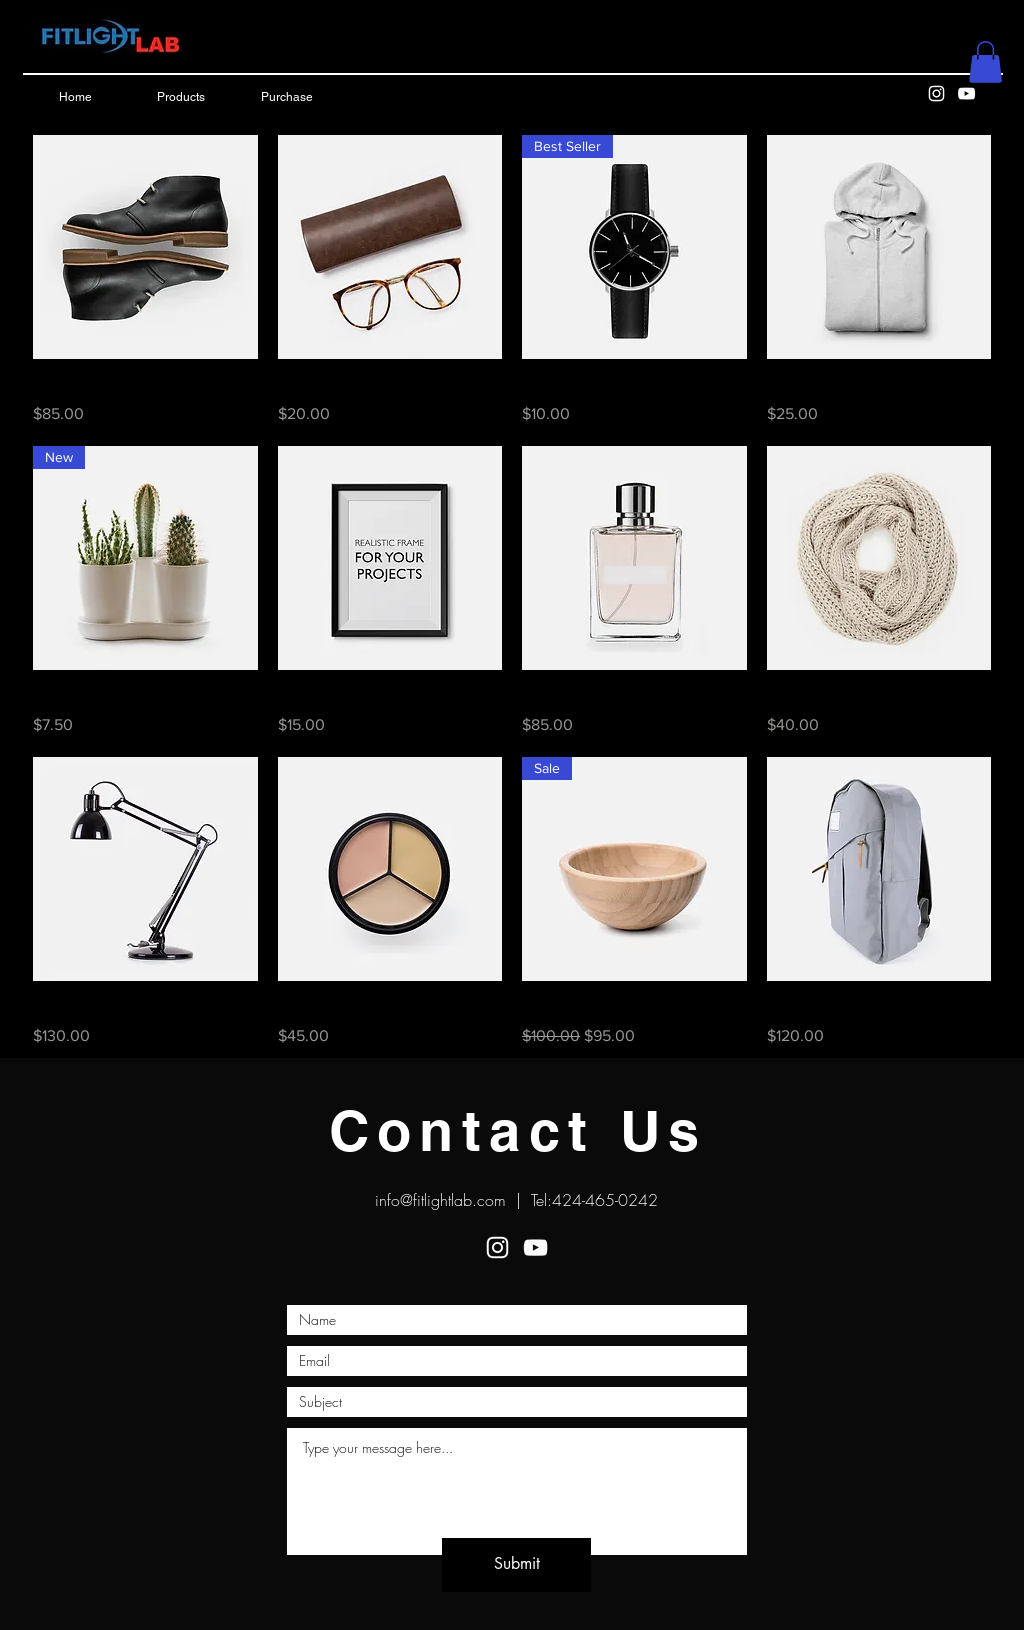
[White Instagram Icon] (936, 93)
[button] (985, 62)
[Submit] (516, 1565)
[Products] (181, 98)
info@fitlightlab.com (440, 1200)
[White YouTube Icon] (966, 93)
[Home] (75, 98)
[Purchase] (287, 98)
